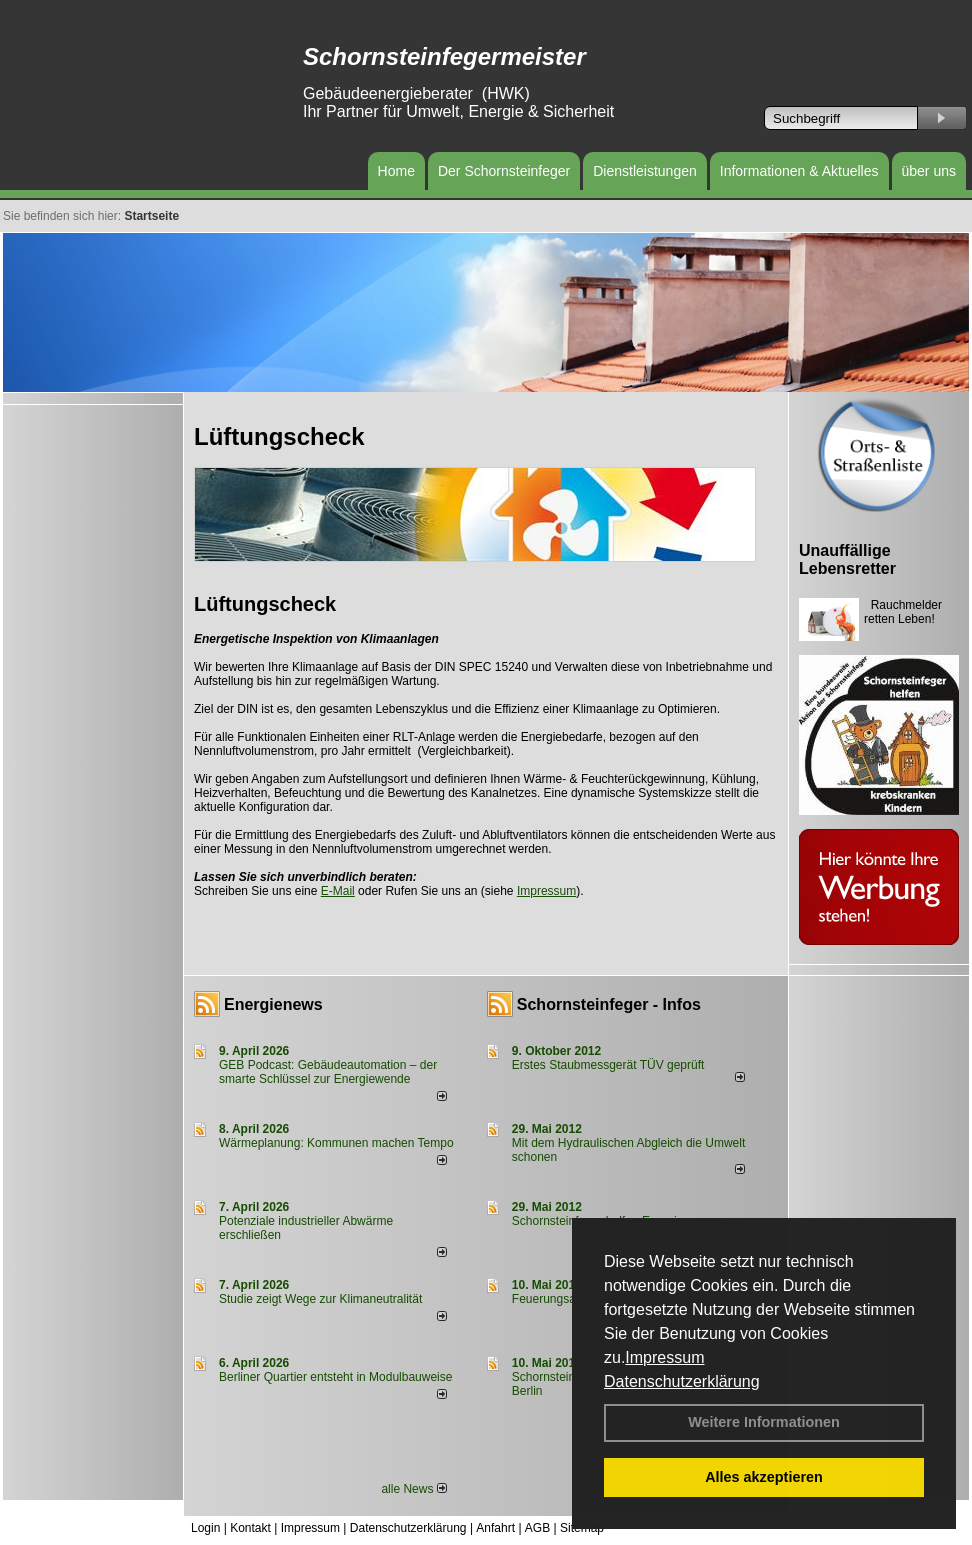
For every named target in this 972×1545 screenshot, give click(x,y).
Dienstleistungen (645, 171)
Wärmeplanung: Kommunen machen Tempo (336, 1143)
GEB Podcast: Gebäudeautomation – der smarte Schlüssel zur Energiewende (328, 1072)
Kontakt (250, 1528)
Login (205, 1528)
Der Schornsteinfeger (504, 171)
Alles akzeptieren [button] (764, 1477)
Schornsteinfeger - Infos (609, 1004)
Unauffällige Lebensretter (847, 559)
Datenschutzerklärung (682, 1381)
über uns (929, 171)
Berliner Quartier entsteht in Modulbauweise (335, 1377)
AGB (537, 1528)
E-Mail (338, 891)
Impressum (664, 1357)
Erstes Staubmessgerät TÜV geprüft (608, 1065)
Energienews (273, 1004)
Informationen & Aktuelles (799, 171)
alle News (413, 1489)
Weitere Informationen (764, 1422)
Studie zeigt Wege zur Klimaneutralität (320, 1299)
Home (396, 171)
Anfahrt (495, 1528)
